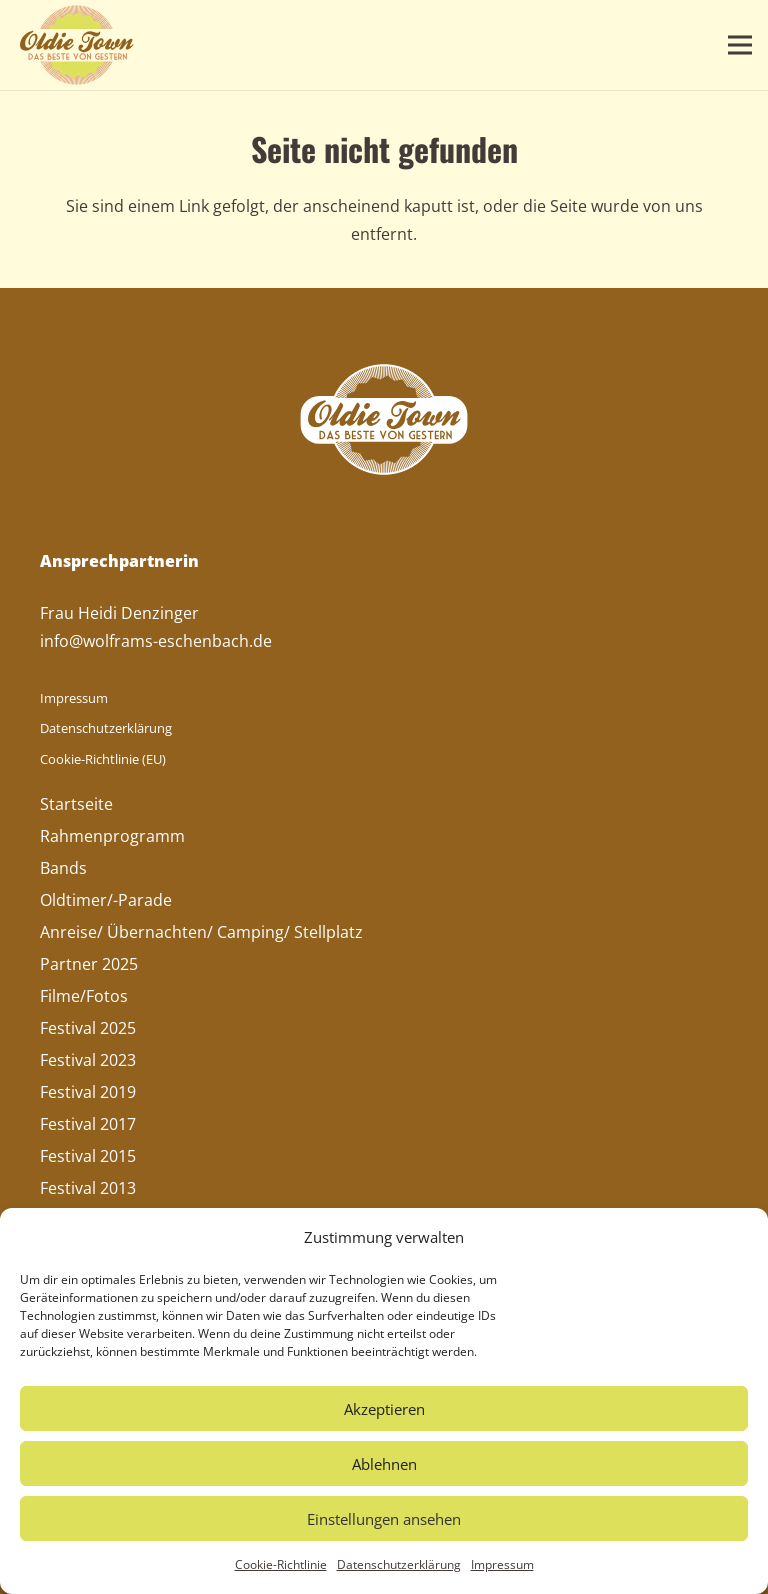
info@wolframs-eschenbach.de (156, 641)
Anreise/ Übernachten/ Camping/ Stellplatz (201, 932)
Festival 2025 (88, 1028)
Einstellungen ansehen (384, 1519)
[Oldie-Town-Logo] (76, 45)
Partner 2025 (89, 964)
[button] (740, 45)
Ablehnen (384, 1464)
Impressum (502, 1564)
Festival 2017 (88, 1124)
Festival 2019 (88, 1092)
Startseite (76, 804)
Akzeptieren (384, 1409)
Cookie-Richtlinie (281, 1564)
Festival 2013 (88, 1188)
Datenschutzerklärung (399, 1564)
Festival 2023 (88, 1060)
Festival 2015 (88, 1156)
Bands (63, 868)
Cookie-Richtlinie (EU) (103, 759)
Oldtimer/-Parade (106, 900)
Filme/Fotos (84, 996)
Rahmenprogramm (112, 836)
